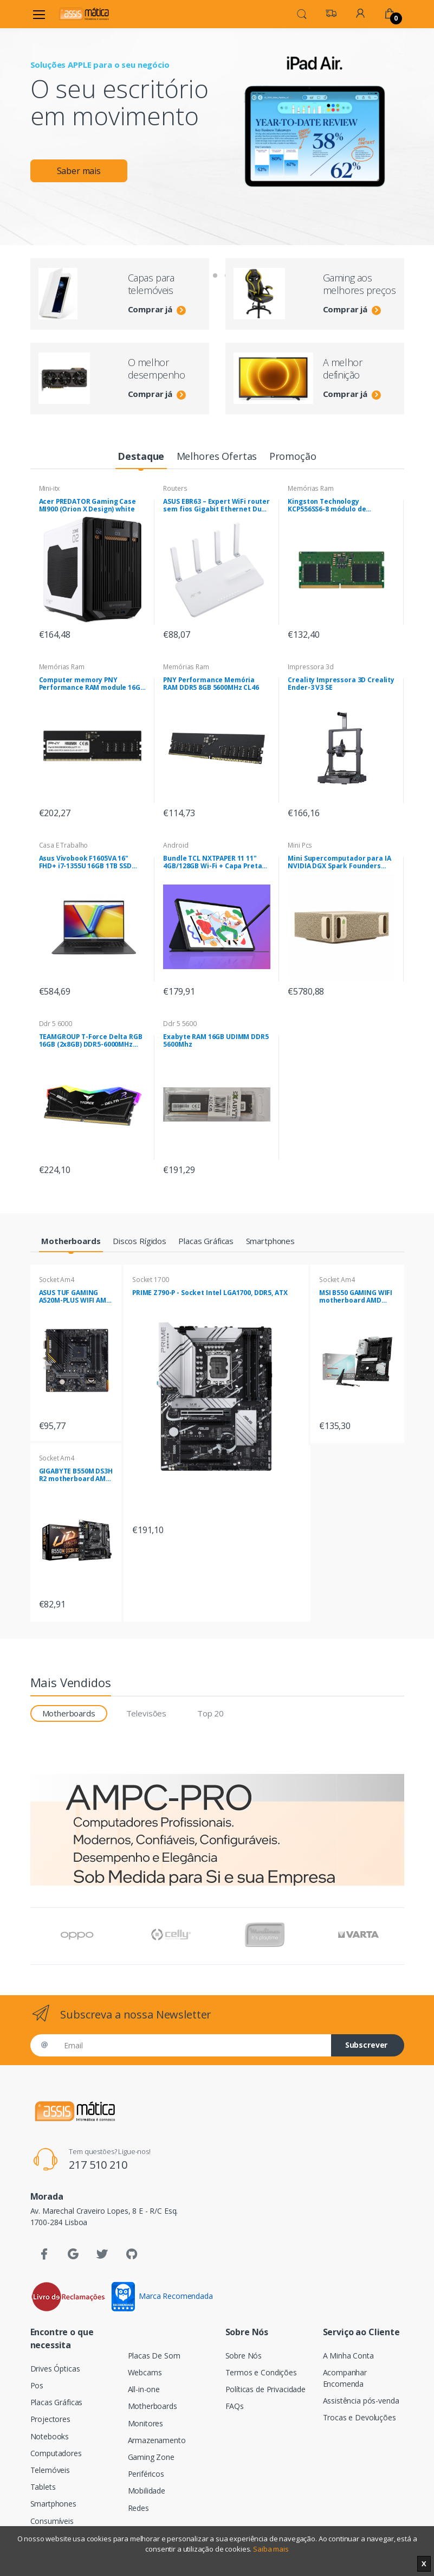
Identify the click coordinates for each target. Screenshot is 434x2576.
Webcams (145, 2372)
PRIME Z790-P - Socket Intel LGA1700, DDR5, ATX (209, 1293)
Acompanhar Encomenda (345, 2378)
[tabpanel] (217, 117)
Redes (138, 2508)
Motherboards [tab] (68, 1713)
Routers (175, 488)
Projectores (50, 2419)
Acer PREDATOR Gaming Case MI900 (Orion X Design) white (87, 505)
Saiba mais (271, 2549)
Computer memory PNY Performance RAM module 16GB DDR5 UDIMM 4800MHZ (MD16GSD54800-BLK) (92, 683)
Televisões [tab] (146, 1713)
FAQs (234, 2406)
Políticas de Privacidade (265, 2389)
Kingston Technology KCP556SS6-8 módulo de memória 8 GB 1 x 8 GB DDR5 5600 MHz (334, 505)
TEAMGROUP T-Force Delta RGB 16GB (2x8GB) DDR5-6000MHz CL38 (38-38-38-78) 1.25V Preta (90, 1040)
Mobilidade (147, 2490)
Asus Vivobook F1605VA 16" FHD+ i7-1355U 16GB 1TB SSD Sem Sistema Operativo (85, 862)
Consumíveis (52, 2521)
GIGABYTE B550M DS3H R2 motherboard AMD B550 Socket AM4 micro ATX (76, 1475)
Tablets (43, 2487)
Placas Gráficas (56, 2402)
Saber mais (79, 171)
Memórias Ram (310, 488)
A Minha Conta (348, 2355)
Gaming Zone (151, 2457)
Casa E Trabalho (63, 845)
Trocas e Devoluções (359, 2417)
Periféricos (146, 2474)
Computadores (56, 2453)
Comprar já (157, 309)
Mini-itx (49, 488)
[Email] (193, 2045)
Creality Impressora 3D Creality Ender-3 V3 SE (341, 683)
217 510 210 (98, 2164)
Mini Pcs (300, 845)
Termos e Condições (261, 2372)
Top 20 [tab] (210, 1713)
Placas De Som (154, 2355)
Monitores (146, 2423)
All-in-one (144, 2389)
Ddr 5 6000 (56, 1023)
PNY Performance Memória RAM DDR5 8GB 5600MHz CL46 (210, 683)
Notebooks (49, 2436)
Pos (37, 2385)
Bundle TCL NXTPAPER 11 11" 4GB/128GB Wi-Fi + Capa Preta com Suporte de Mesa (212, 862)
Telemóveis (50, 2470)
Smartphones (53, 2503)
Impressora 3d (310, 666)
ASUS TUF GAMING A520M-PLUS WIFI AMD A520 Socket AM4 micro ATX (75, 1296)
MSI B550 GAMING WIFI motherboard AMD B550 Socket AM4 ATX (355, 1296)
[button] (302, 13)
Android (175, 845)
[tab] (141, 457)
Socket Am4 (57, 1279)
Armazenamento (157, 2440)
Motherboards (152, 2406)
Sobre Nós (243, 2355)
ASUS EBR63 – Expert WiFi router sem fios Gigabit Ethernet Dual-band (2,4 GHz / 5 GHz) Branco (216, 505)
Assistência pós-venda (361, 2400)
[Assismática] (84, 13)
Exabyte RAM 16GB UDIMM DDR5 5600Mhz (215, 1040)
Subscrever (366, 2045)
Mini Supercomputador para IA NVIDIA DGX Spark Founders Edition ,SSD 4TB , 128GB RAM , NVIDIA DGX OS (339, 862)
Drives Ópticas (55, 2368)
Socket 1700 (150, 1279)
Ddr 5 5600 (180, 1023)
